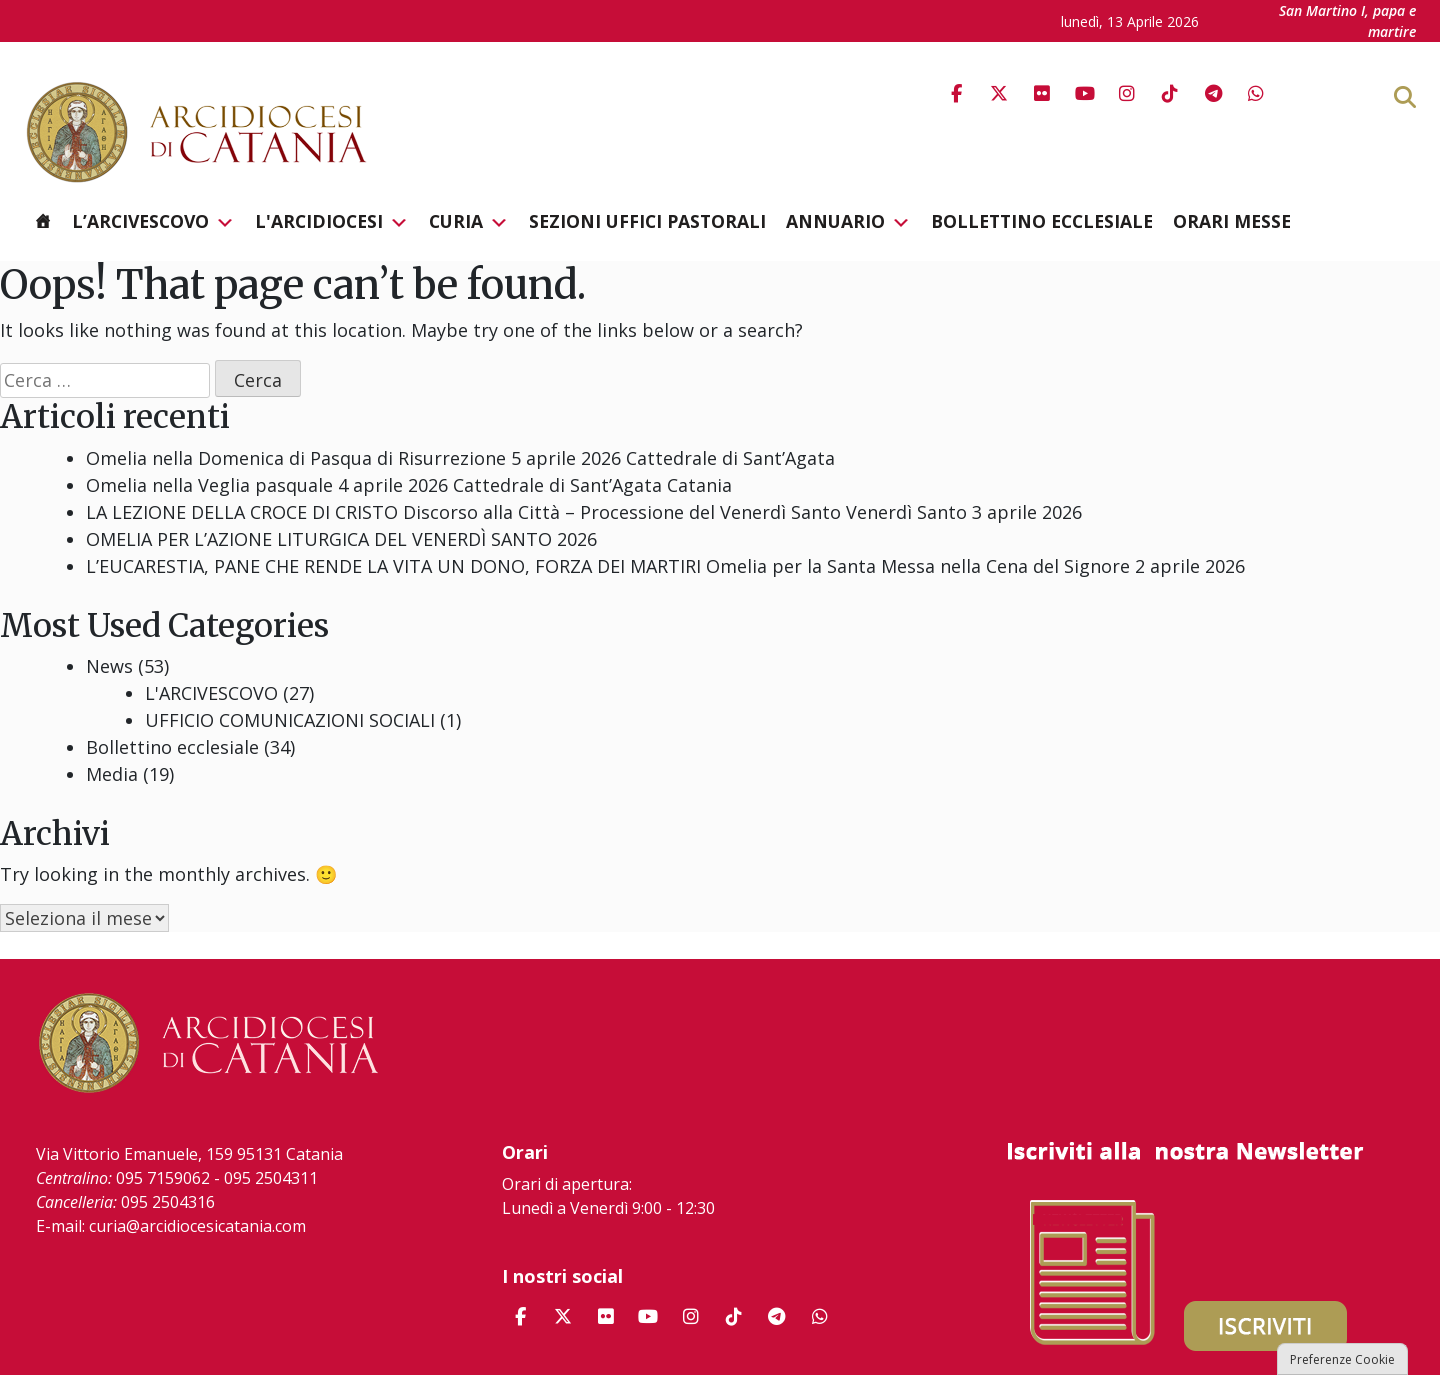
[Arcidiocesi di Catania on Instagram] (1127, 93)
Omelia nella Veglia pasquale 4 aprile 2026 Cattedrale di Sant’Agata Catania (409, 485)
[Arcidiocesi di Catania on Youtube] (1085, 93)
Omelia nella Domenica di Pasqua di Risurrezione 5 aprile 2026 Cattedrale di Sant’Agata (460, 458)
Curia (469, 222)
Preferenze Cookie (1342, 1359)
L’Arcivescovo (153, 222)
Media (112, 774)
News (109, 666)
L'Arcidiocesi (332, 222)
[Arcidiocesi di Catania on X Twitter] (999, 93)
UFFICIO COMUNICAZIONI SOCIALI (290, 720)
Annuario (848, 222)
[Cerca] (1437, 96)
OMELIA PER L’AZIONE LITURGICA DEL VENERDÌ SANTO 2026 (341, 539)
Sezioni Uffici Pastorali (647, 221)
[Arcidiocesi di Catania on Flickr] (1042, 93)
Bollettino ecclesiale (1042, 221)
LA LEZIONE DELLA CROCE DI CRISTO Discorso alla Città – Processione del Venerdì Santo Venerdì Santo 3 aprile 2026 (584, 512)
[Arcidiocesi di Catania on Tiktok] (1170, 93)
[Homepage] (43, 221)
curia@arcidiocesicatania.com (197, 1226)
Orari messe (1232, 221)
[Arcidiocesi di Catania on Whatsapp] (1256, 93)
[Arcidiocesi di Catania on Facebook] (956, 93)
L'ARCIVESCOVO (211, 693)
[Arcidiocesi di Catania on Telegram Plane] (1213, 93)
